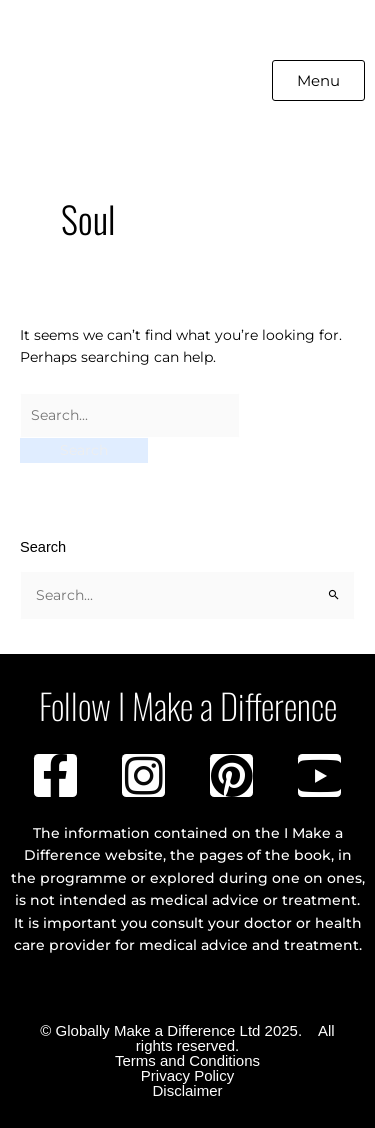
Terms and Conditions (187, 1060)
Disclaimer (187, 1090)
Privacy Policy (187, 1075)
